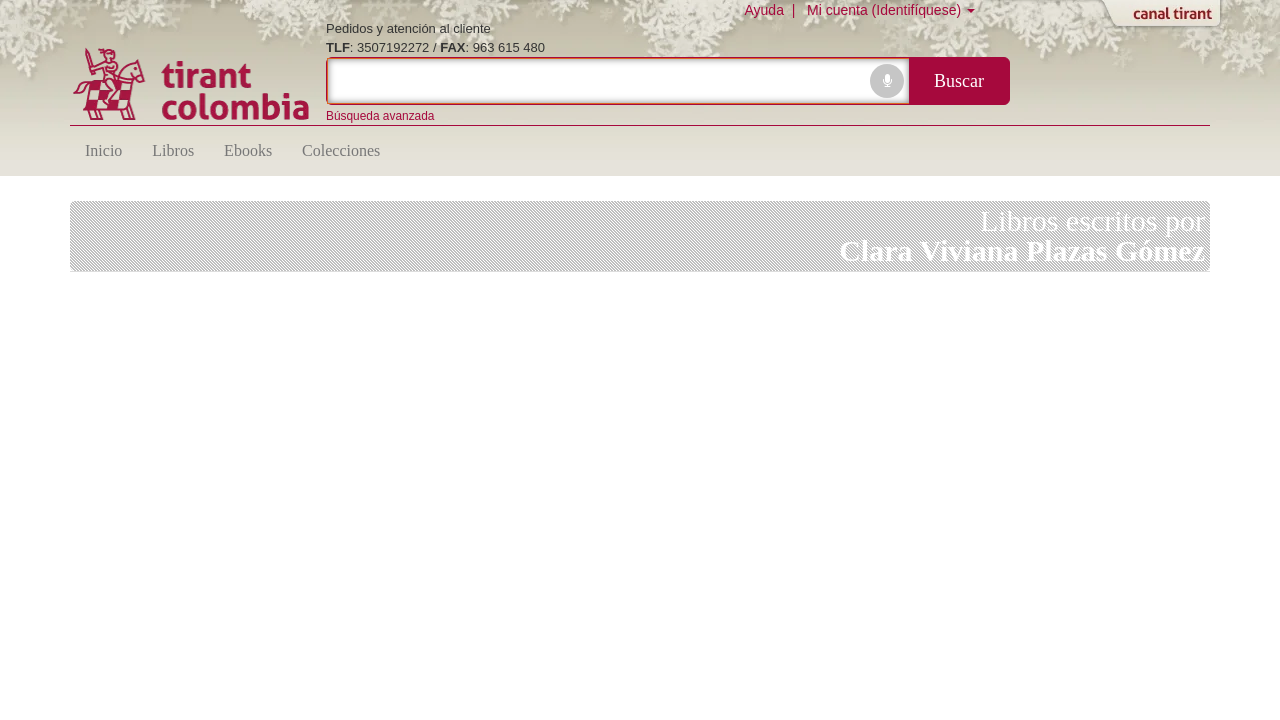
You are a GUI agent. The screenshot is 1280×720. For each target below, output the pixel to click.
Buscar (959, 81)
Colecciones (341, 150)
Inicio (103, 150)
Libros (173, 150)
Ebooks (248, 150)
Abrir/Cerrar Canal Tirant (1165, 15)
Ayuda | (773, 10)
